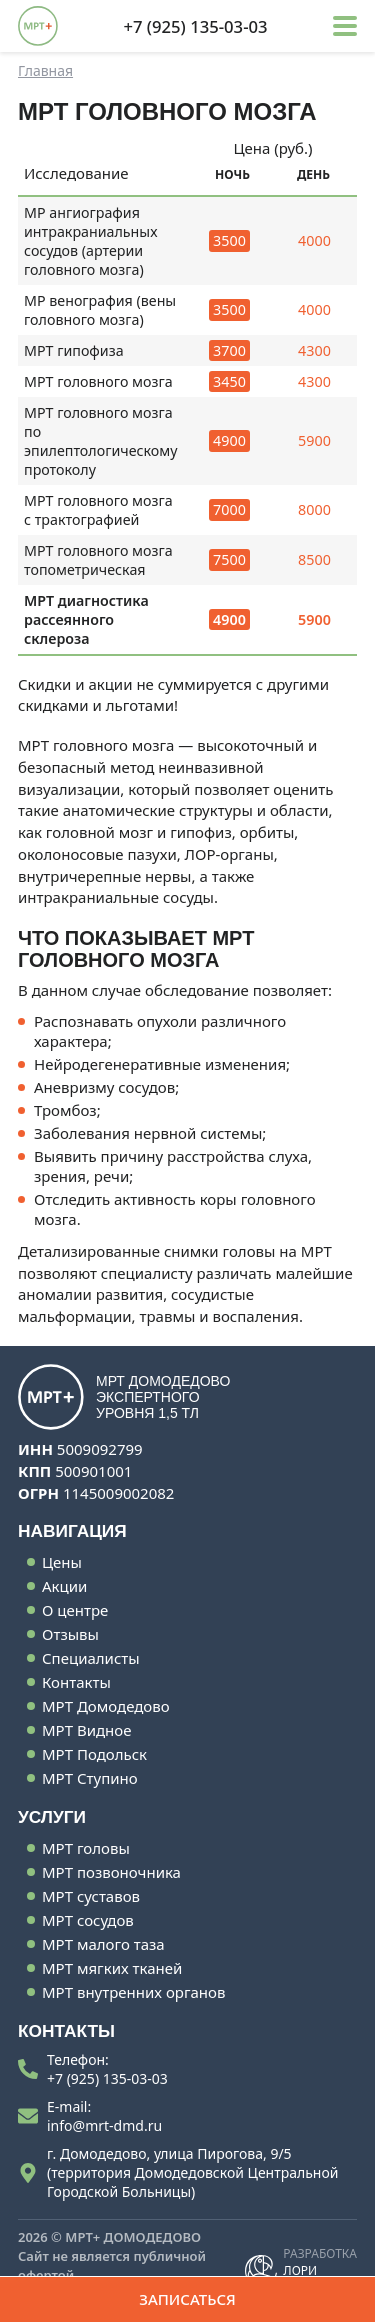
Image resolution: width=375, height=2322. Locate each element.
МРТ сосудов (88, 1920)
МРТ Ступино (90, 1778)
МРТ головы (86, 1848)
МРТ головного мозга (98, 381)
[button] (345, 26)
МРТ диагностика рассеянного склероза (86, 619)
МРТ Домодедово (106, 1706)
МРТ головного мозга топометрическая (98, 560)
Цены (62, 1562)
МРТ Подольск (94, 1754)
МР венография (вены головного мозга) (100, 310)
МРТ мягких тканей (112, 1968)
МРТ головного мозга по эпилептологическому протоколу (101, 441)
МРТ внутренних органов (133, 1992)
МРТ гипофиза (74, 350)
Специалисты (91, 1658)
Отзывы (70, 1634)
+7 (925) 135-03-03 (107, 2078)
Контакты (76, 1682)
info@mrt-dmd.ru (104, 2125)
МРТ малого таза (103, 1944)
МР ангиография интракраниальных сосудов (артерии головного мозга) (91, 241)
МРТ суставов (91, 1896)
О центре (75, 1610)
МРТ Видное (86, 1730)
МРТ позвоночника (111, 1872)
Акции (64, 1586)
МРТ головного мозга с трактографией (98, 510)
